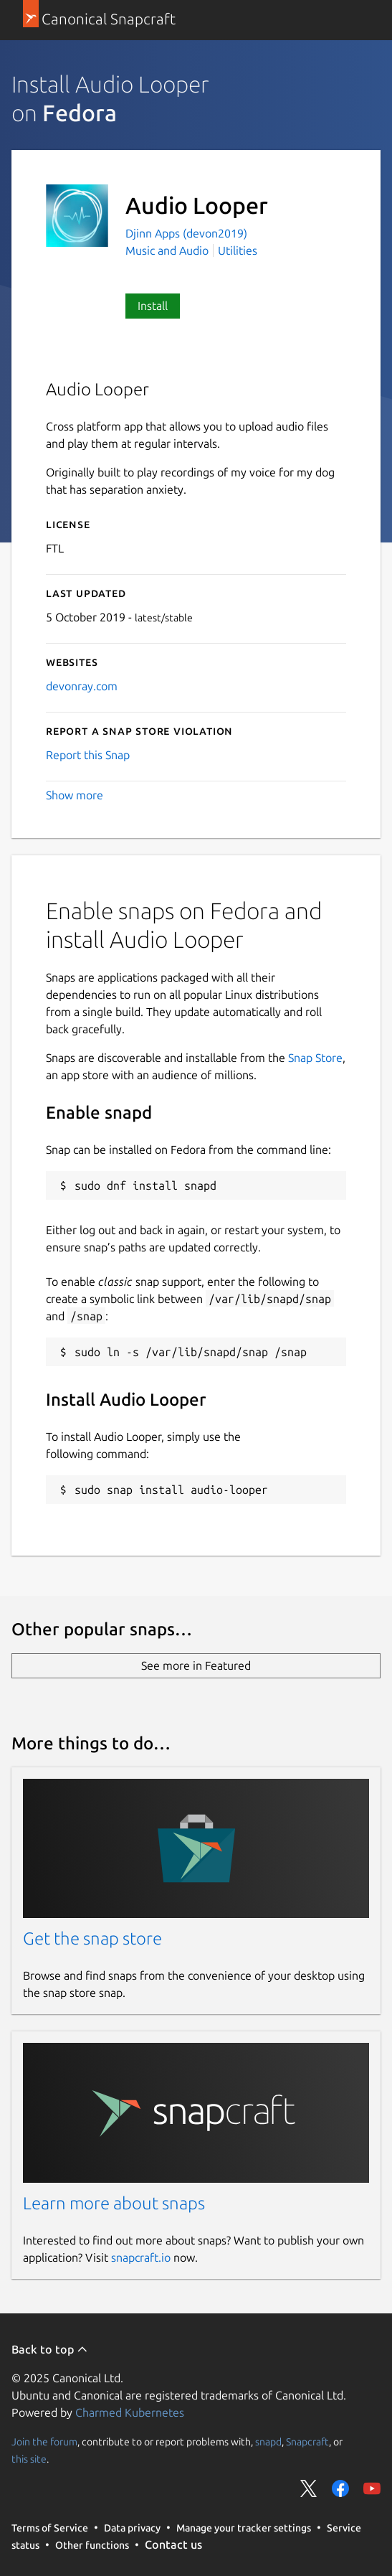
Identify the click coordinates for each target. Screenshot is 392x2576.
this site (29, 2459)
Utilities (237, 250)
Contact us (173, 2544)
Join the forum (44, 2442)
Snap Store (315, 1057)
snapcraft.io (141, 2257)
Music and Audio (167, 250)
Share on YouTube (372, 2488)
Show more (74, 795)
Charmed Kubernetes (129, 2412)
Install (153, 305)
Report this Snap (88, 754)
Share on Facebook (340, 2488)
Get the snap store (92, 1938)
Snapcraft (307, 2442)
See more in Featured (196, 1665)
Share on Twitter (308, 2488)
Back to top (49, 2349)
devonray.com (82, 686)
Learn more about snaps (114, 2203)
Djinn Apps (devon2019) (186, 233)
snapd (268, 2442)
